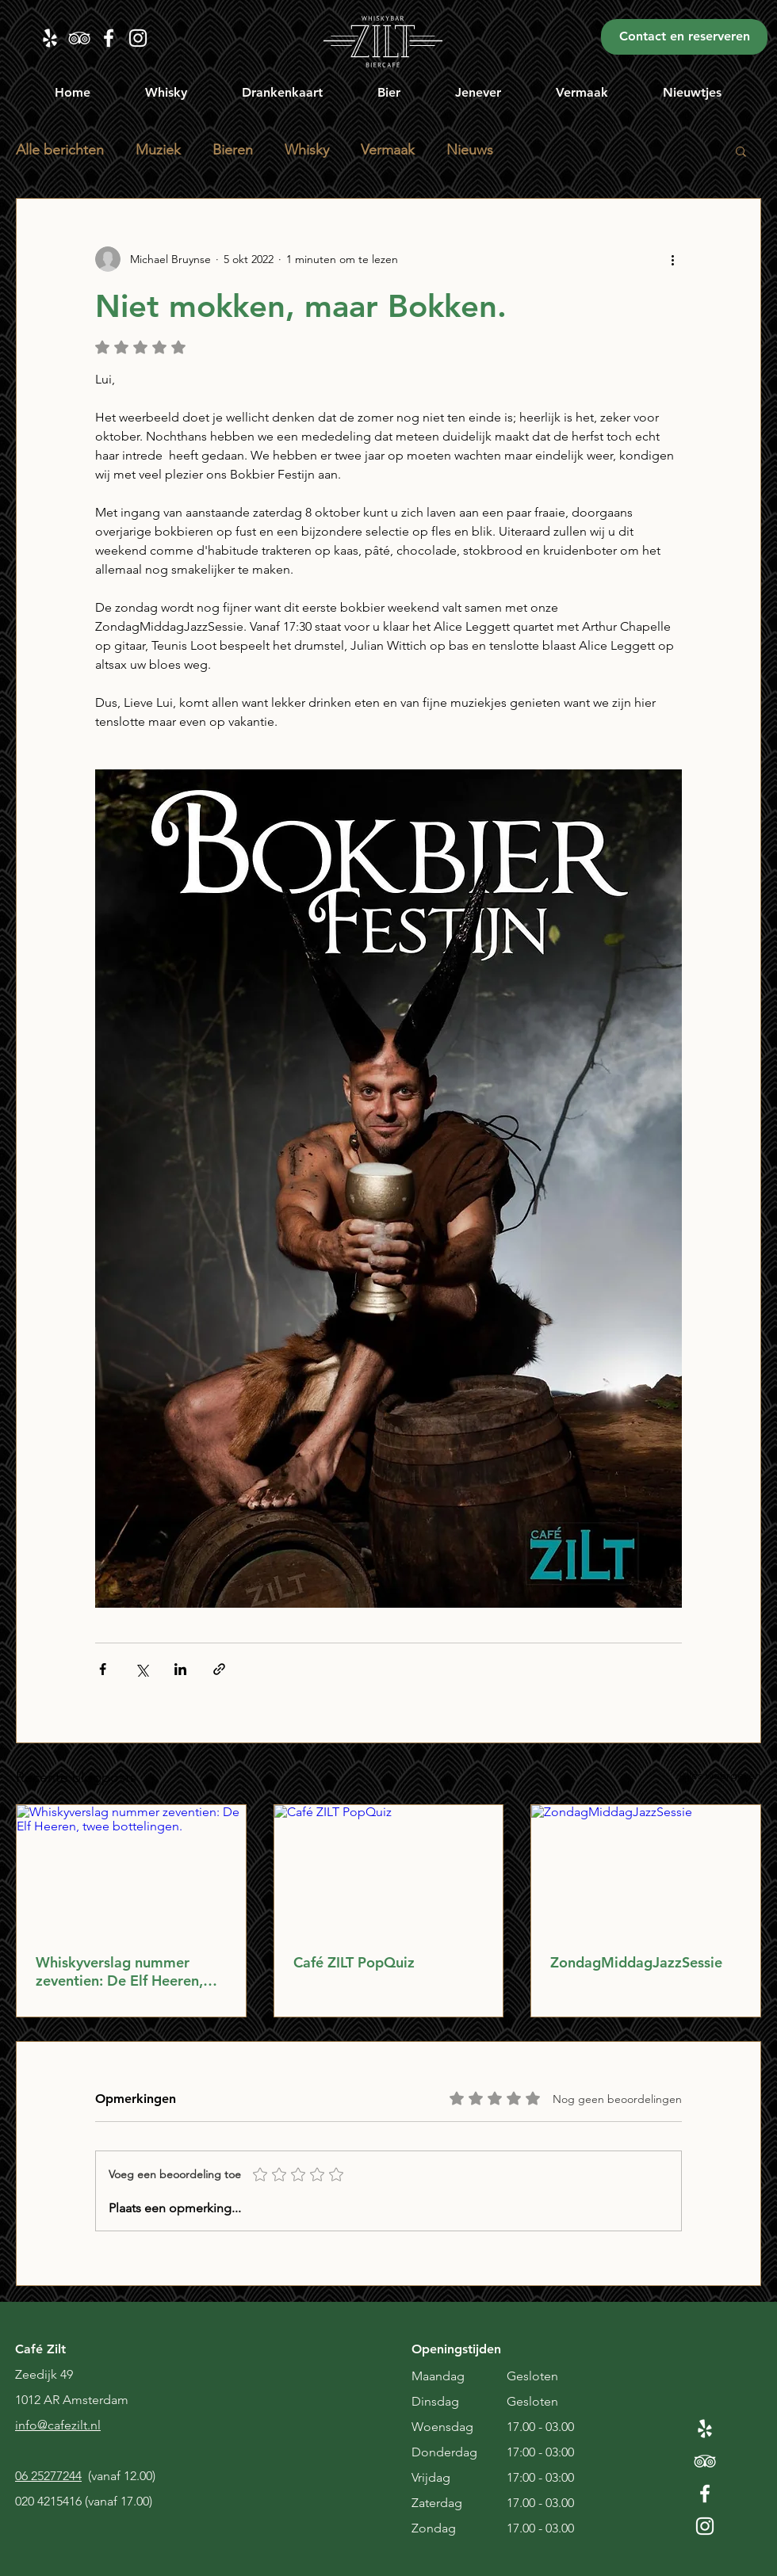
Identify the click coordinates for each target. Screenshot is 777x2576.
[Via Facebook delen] (102, 1669)
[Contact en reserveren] (684, 37)
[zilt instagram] (138, 38)
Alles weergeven (720, 1775)
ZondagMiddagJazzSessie (636, 1962)
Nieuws (469, 149)
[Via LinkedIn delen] (180, 1669)
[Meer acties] (672, 259)
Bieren (232, 149)
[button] (166, 92)
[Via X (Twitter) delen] (141, 1669)
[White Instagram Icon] (705, 2526)
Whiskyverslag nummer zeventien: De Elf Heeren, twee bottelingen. (119, 1971)
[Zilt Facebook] (109, 38)
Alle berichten (60, 149)
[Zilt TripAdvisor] (79, 38)
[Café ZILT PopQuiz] (388, 1869)
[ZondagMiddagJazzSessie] (645, 1869)
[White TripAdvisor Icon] (705, 2461)
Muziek (158, 149)
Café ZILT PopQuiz (354, 1962)
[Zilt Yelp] (50, 38)
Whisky (307, 149)
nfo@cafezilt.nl (59, 2425)
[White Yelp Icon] (705, 2429)
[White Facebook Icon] (705, 2493)
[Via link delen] (219, 1669)
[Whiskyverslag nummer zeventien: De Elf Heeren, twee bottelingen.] (131, 1869)
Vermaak (388, 149)
